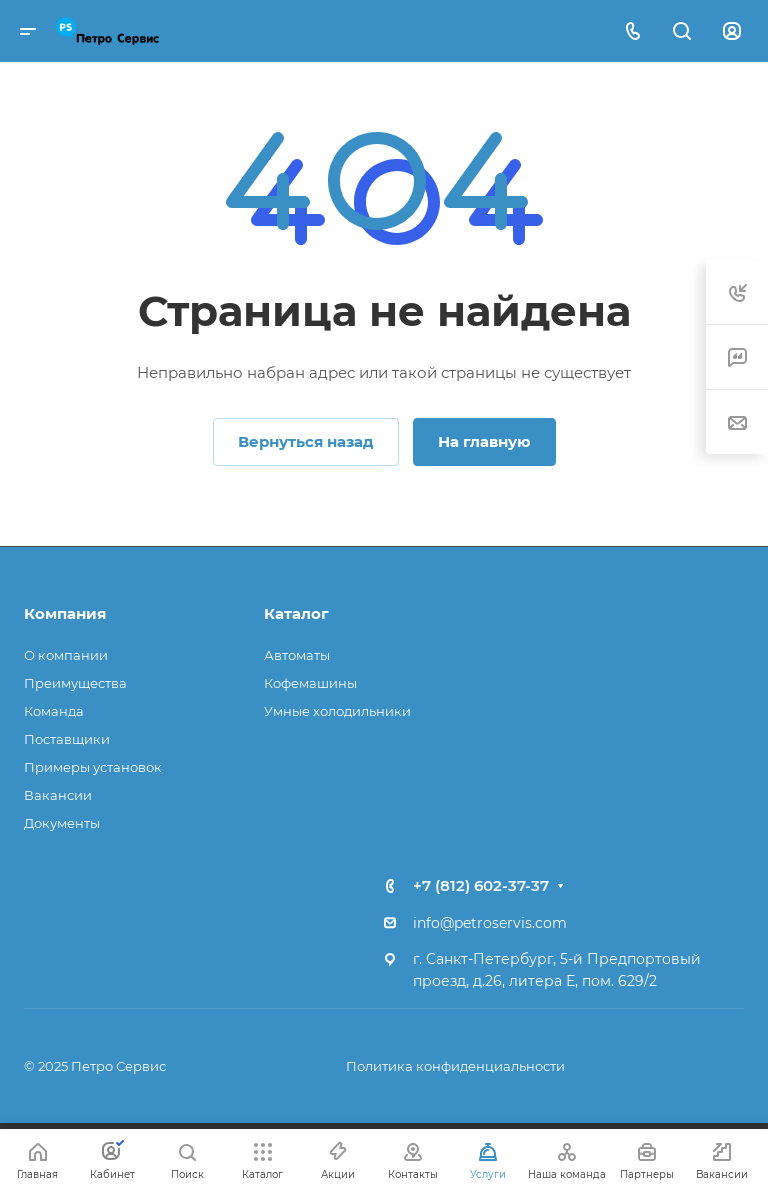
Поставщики (67, 739)
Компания (65, 613)
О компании (66, 655)
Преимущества (75, 683)
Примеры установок (93, 767)
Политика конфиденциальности (455, 1066)
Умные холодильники (337, 711)
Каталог (296, 613)
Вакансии (58, 795)
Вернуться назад (306, 441)
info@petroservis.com (490, 923)
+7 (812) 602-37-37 (481, 885)
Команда (54, 711)
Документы (62, 823)
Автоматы (297, 655)
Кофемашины (310, 683)
